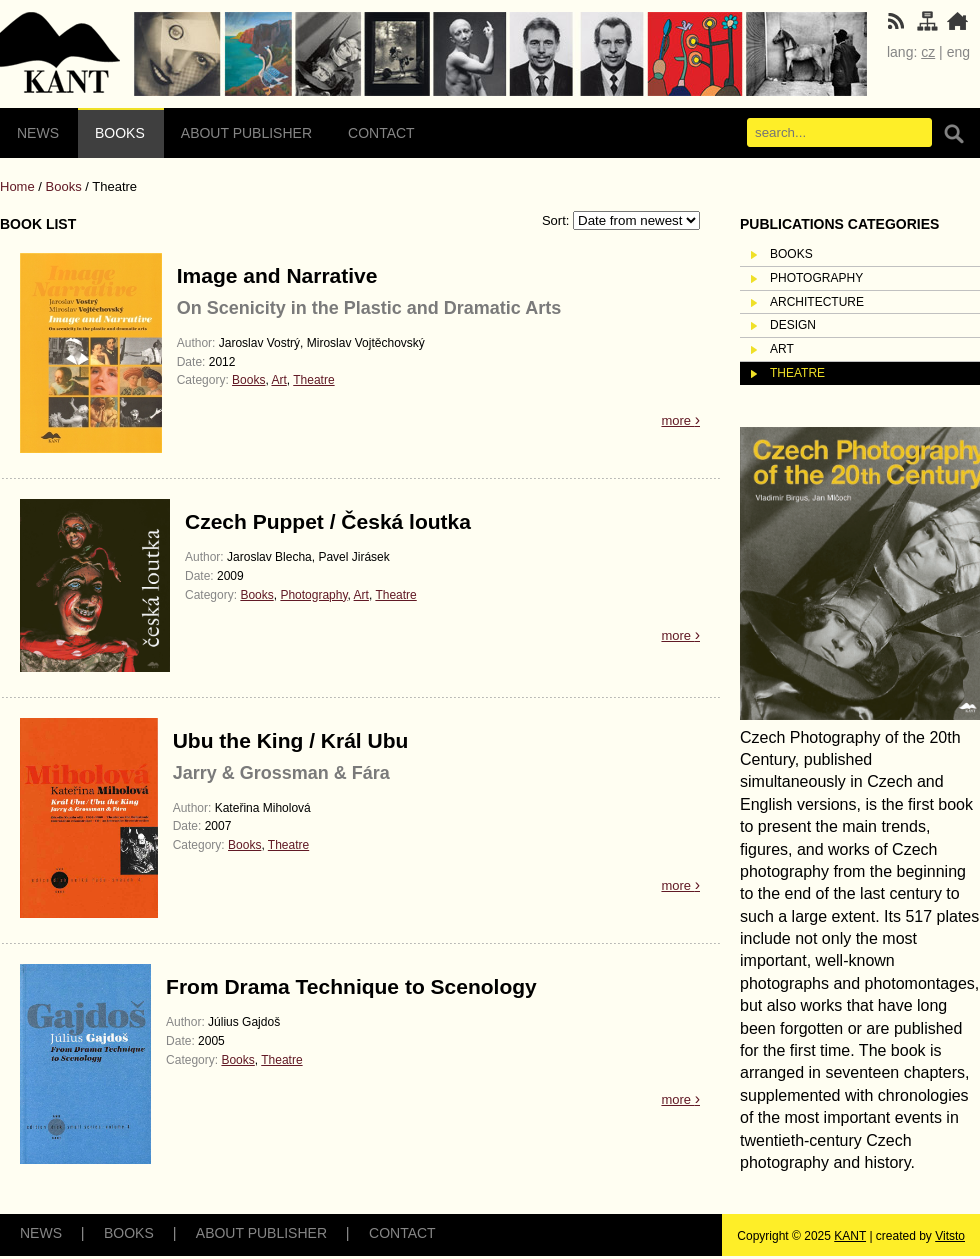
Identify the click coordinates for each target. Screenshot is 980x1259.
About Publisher (246, 133)
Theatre (313, 380)
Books (120, 133)
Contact (381, 133)
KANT (850, 1236)
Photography (313, 595)
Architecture (817, 302)
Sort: (557, 220)
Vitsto (950, 1236)
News (38, 133)
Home (17, 186)
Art (278, 380)
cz (928, 52)
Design (793, 325)
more (680, 420)
